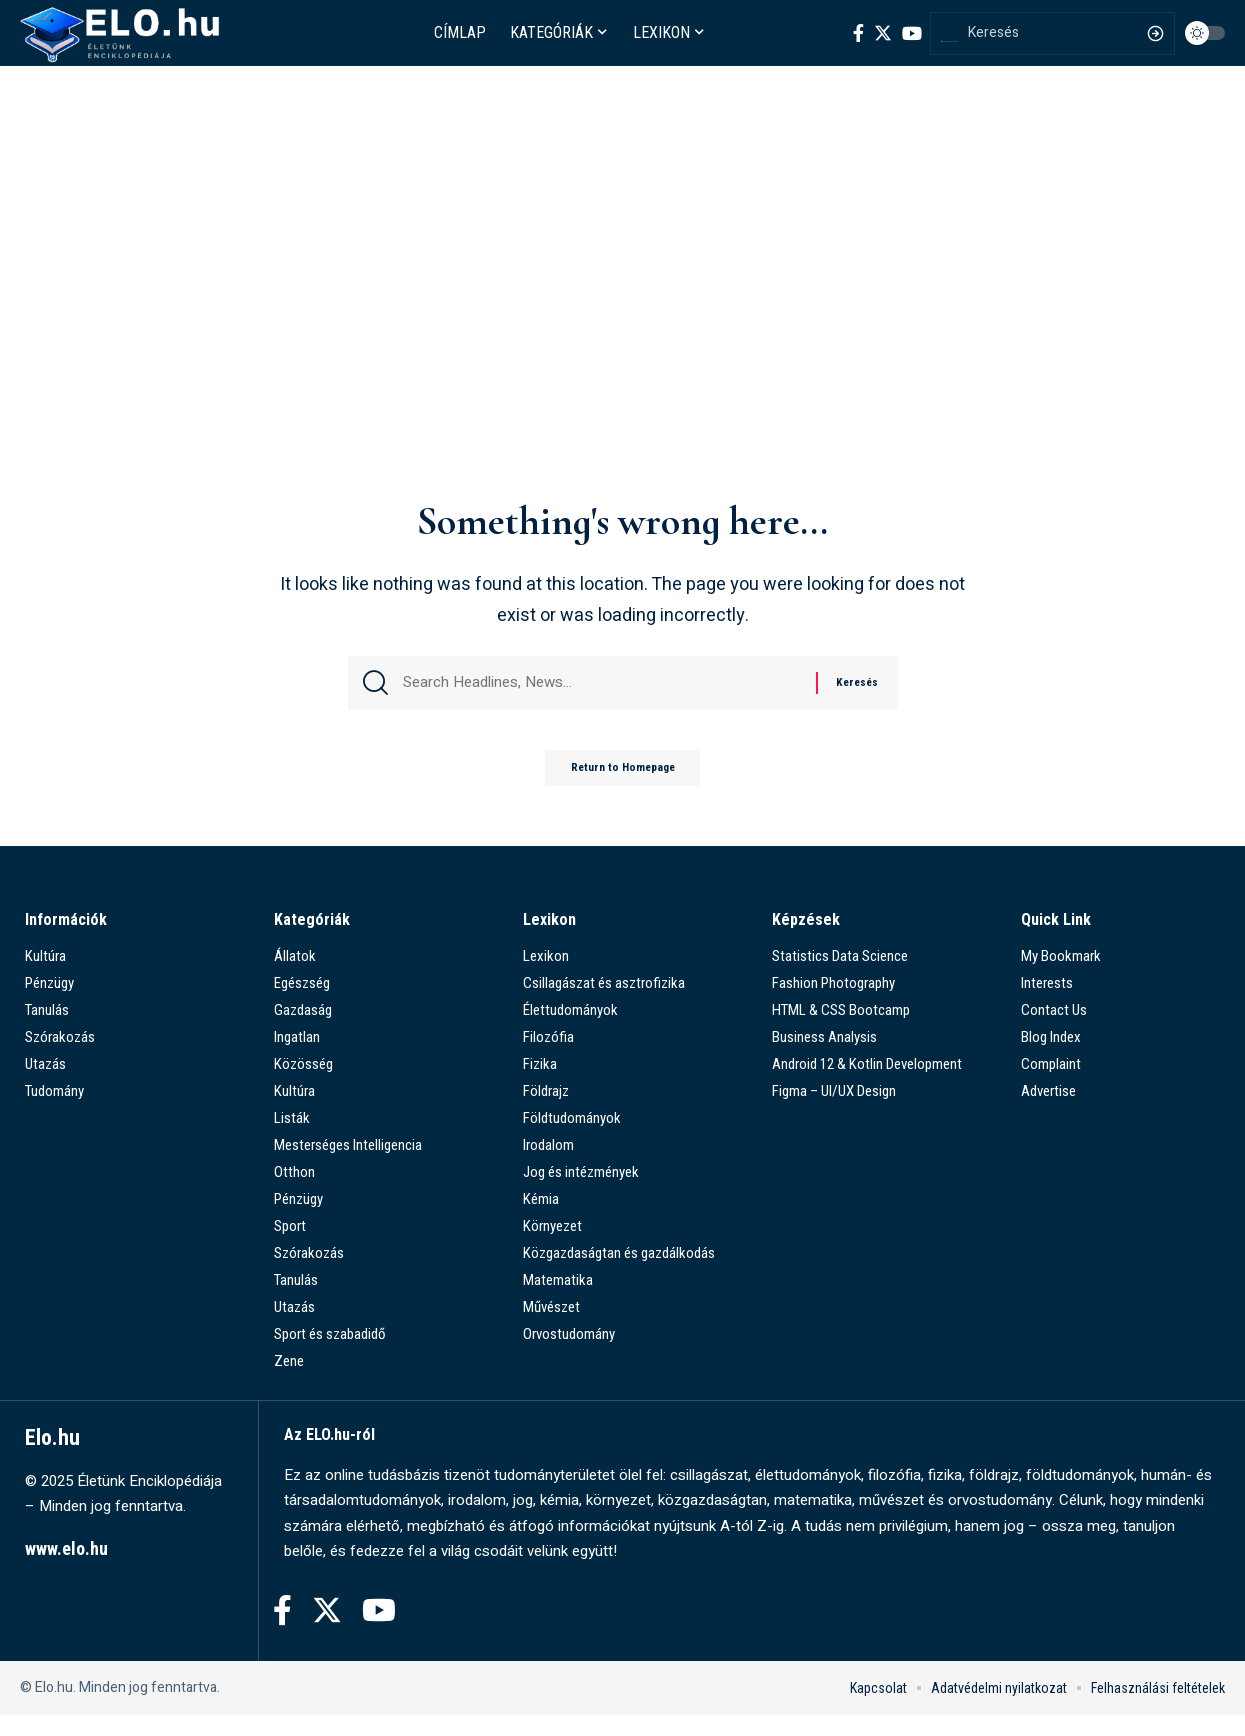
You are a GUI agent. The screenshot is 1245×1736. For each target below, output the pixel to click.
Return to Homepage (623, 787)
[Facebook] (858, 33)
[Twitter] (883, 33)
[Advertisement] (623, 337)
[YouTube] (912, 33)
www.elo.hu (66, 1569)
